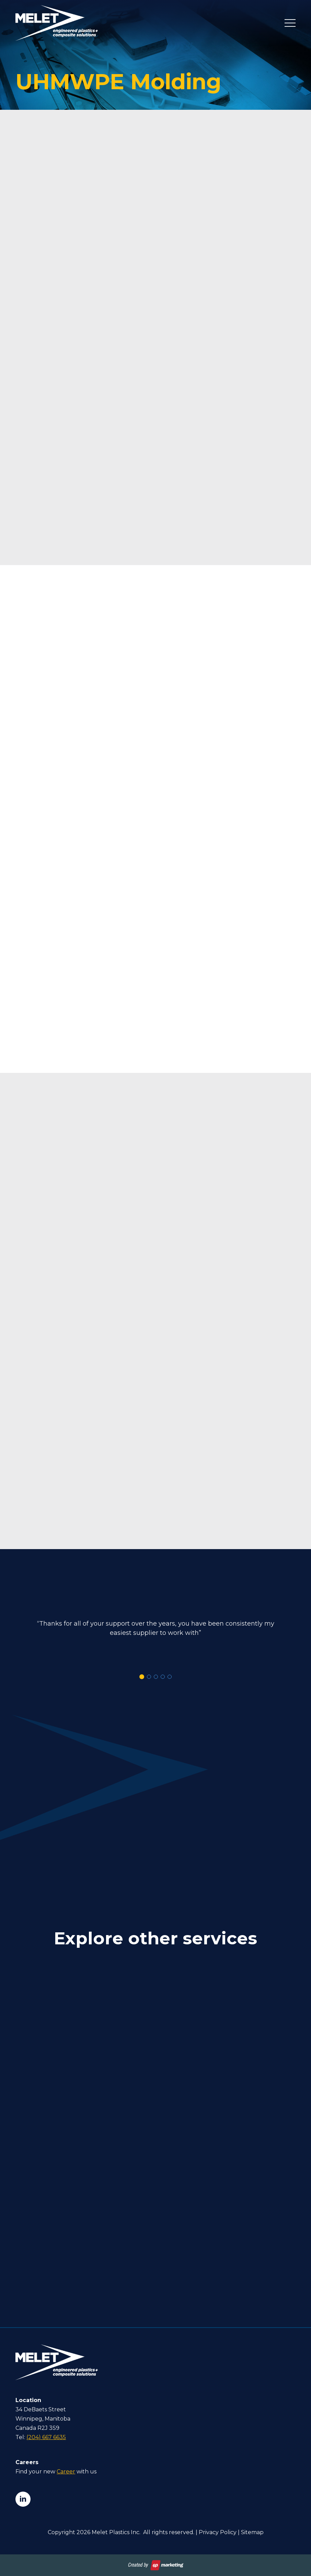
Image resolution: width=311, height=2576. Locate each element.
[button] (141, 1676)
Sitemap (252, 2532)
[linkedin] (23, 2499)
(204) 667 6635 (46, 2437)
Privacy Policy (218, 2532)
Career (66, 2471)
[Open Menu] (290, 22)
